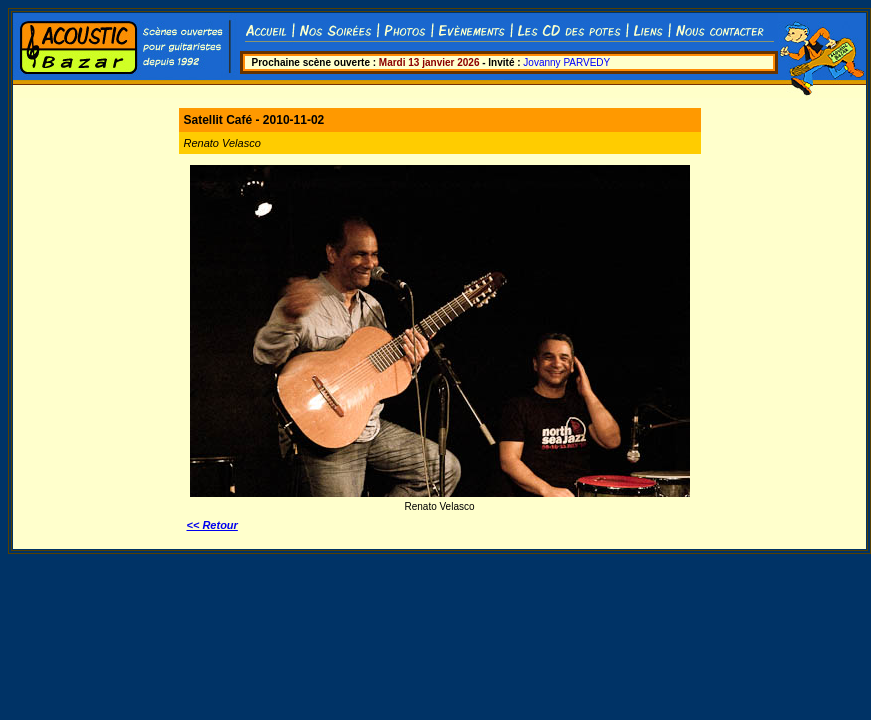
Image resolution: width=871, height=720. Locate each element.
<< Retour (212, 525)
